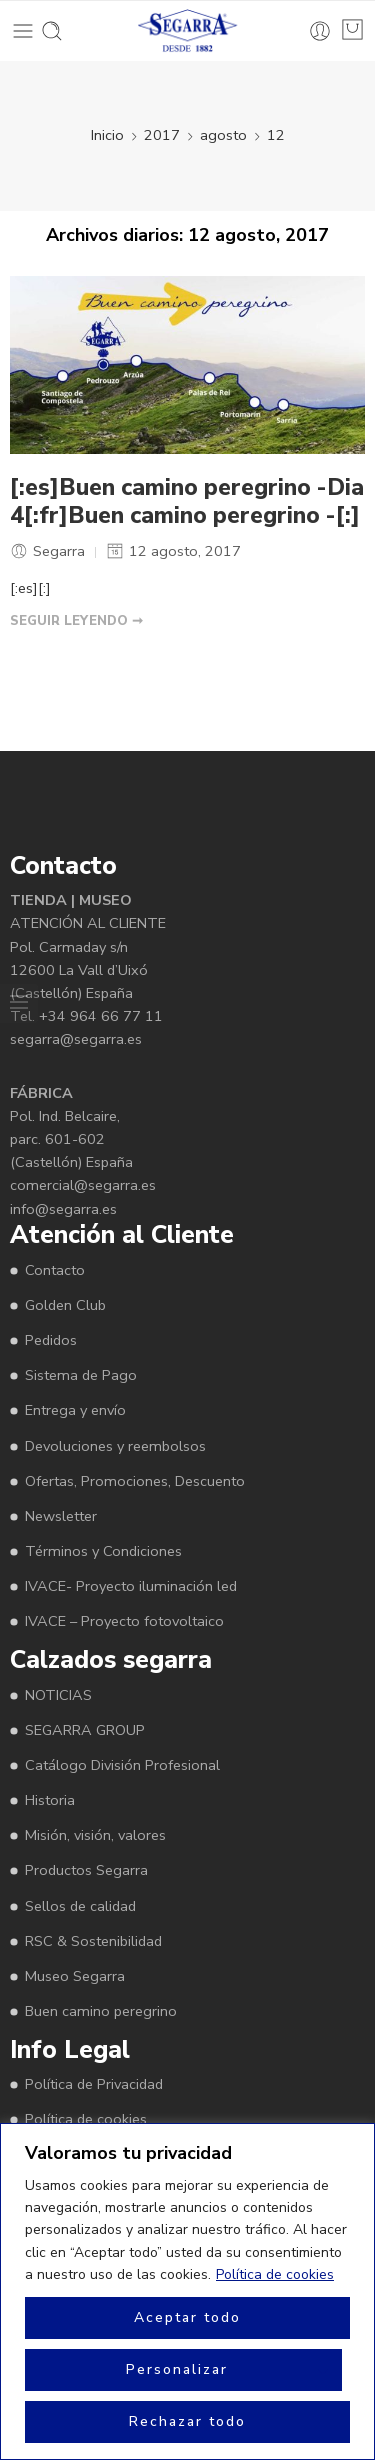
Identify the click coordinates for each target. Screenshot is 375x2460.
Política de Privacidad (94, 2084)
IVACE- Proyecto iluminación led (131, 1586)
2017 (162, 135)
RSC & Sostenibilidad (93, 1941)
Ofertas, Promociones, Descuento (135, 1481)
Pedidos (51, 1340)
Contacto (55, 1270)
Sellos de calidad (80, 1906)
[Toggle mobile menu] (23, 31)
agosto (223, 135)
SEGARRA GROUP (85, 1730)
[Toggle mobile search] (52, 31)
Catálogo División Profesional (122, 1765)
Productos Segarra (86, 1870)
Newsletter (61, 1516)
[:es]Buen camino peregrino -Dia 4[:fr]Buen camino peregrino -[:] (187, 502)
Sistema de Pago (81, 1375)
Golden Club (65, 1305)
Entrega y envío (75, 1410)
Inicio (107, 135)
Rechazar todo (187, 2421)
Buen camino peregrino (101, 2011)
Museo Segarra (75, 1976)
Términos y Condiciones (103, 1551)
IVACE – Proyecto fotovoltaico (124, 1621)
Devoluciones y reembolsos (115, 1446)
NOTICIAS (58, 1695)
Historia (50, 1800)
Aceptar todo (187, 2317)
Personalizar (177, 2369)
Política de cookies (275, 2274)
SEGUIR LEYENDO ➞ (76, 621)
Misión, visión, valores (95, 1835)
